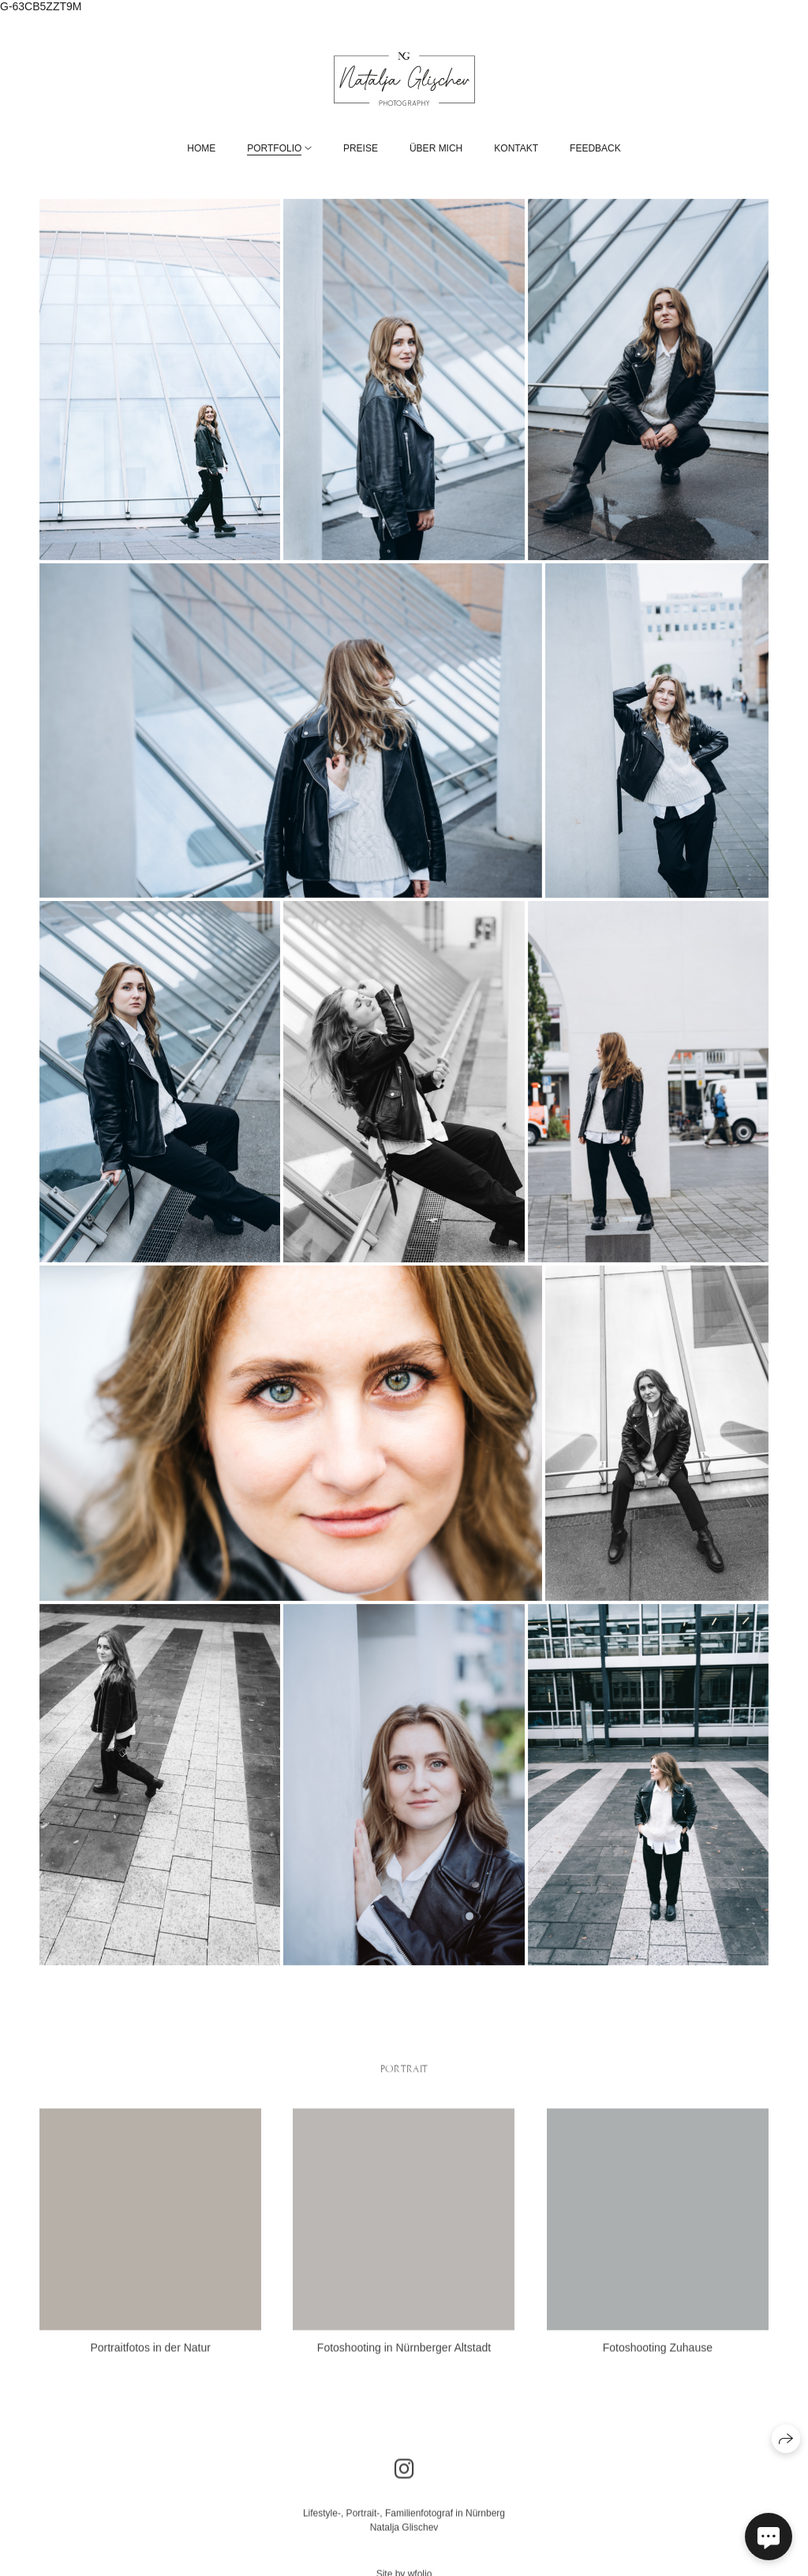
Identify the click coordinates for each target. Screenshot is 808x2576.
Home (201, 148)
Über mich (436, 148)
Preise (360, 148)
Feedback (595, 148)
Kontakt (516, 148)
